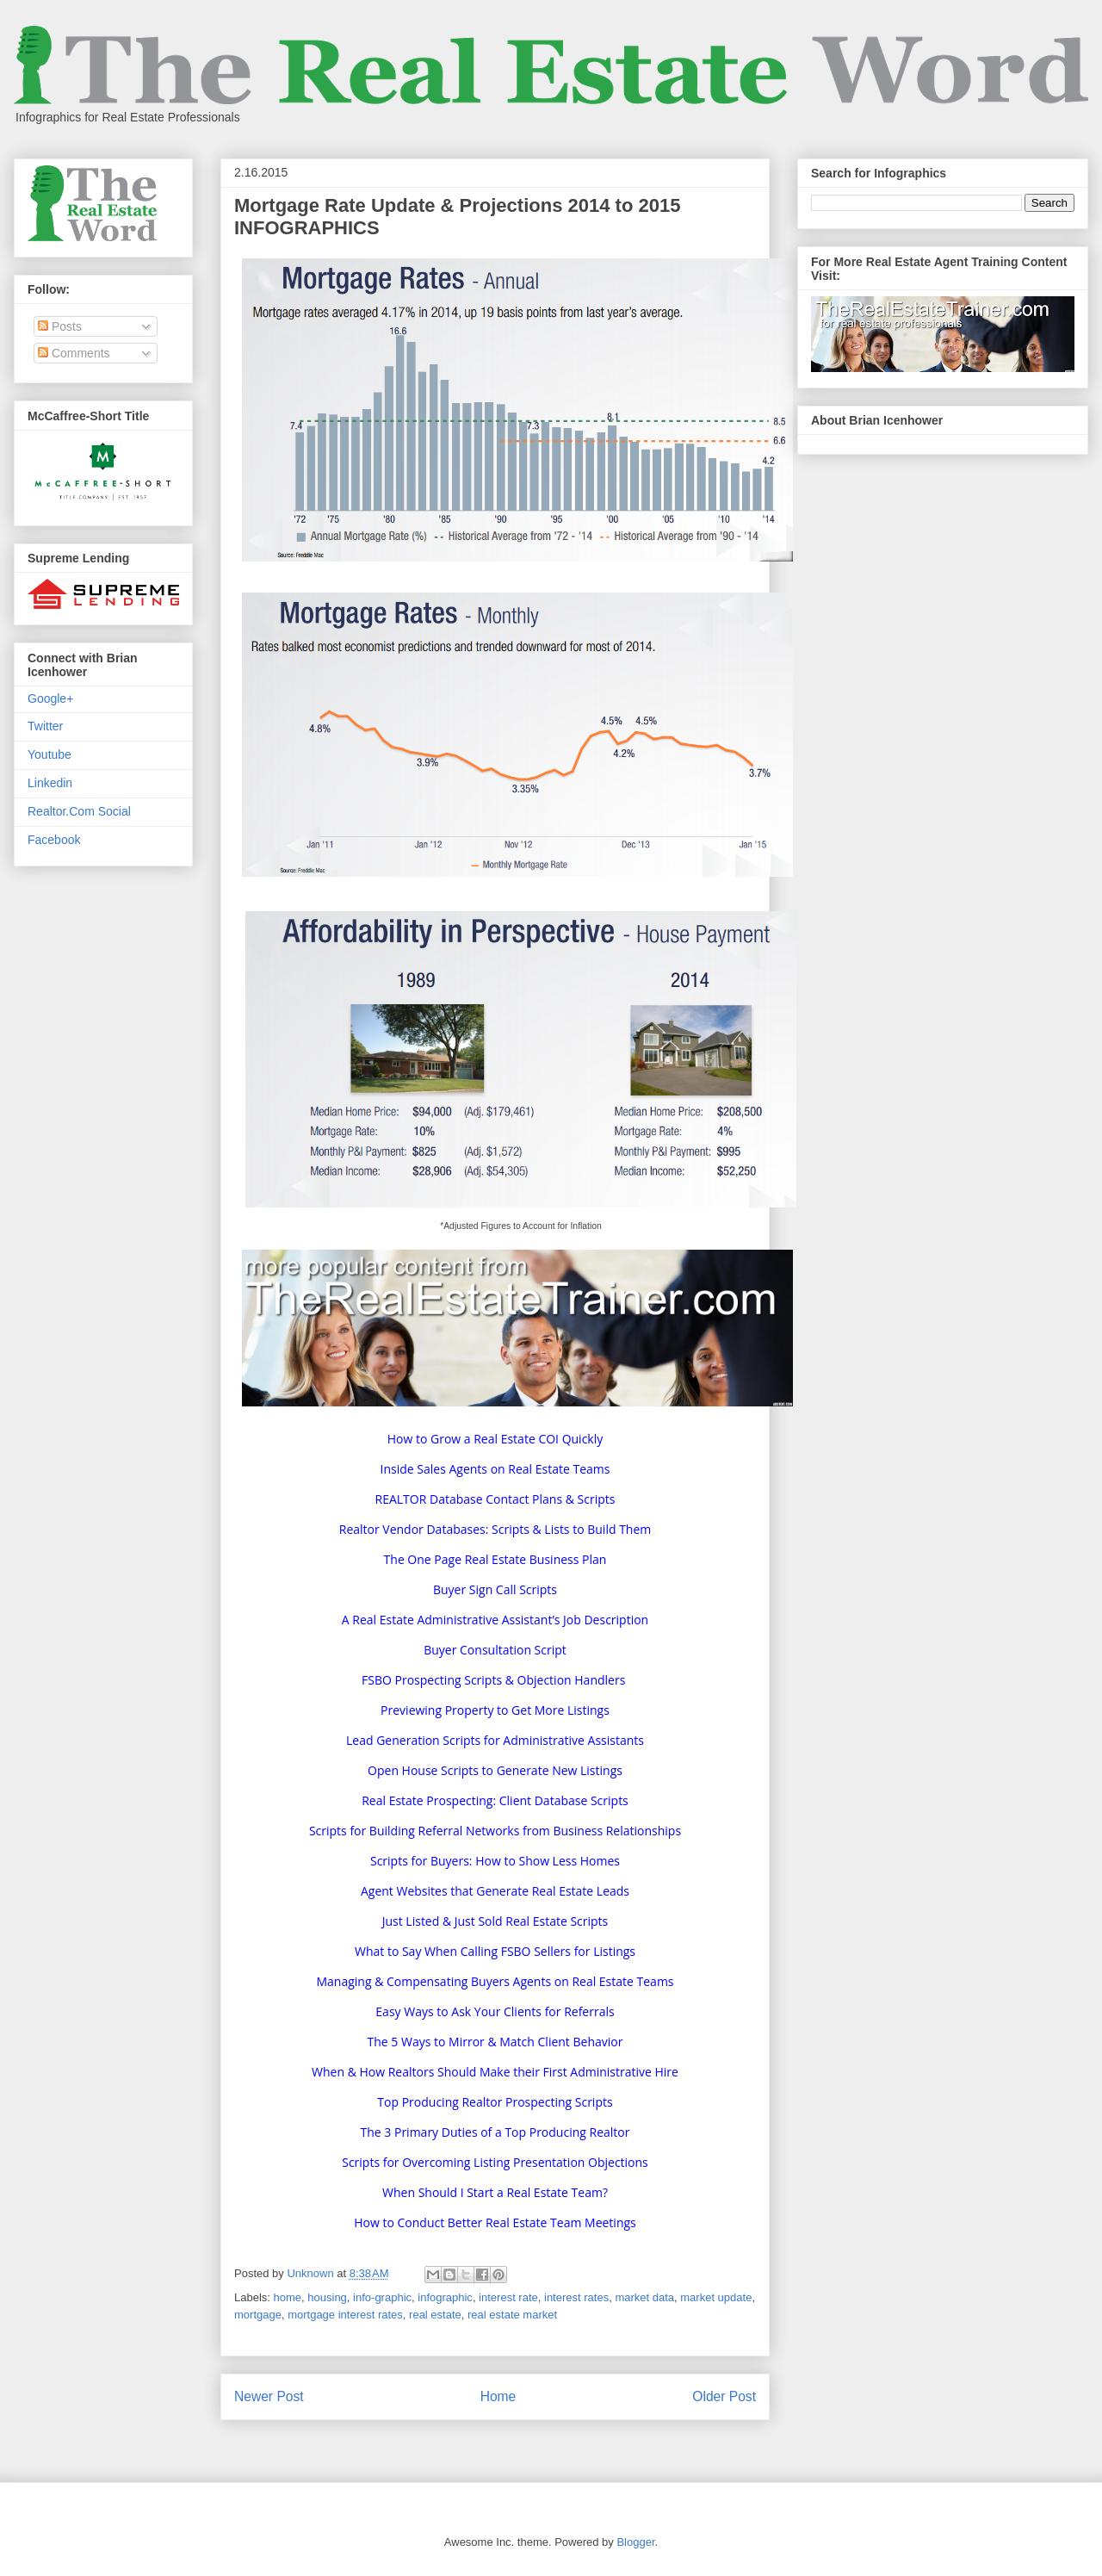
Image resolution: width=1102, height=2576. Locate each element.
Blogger (635, 2542)
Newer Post (269, 2396)
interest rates (576, 2297)
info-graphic (382, 2297)
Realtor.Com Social (79, 811)
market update (716, 2297)
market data (644, 2297)
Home (498, 2396)
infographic (445, 2297)
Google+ (50, 698)
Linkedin (50, 783)
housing (327, 2297)
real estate (435, 2314)
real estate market (512, 2314)
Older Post (724, 2396)
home (288, 2297)
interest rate (508, 2297)
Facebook (54, 840)
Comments (74, 353)
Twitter (45, 726)
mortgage (258, 2314)
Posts (60, 326)
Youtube (49, 754)
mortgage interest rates (345, 2314)
